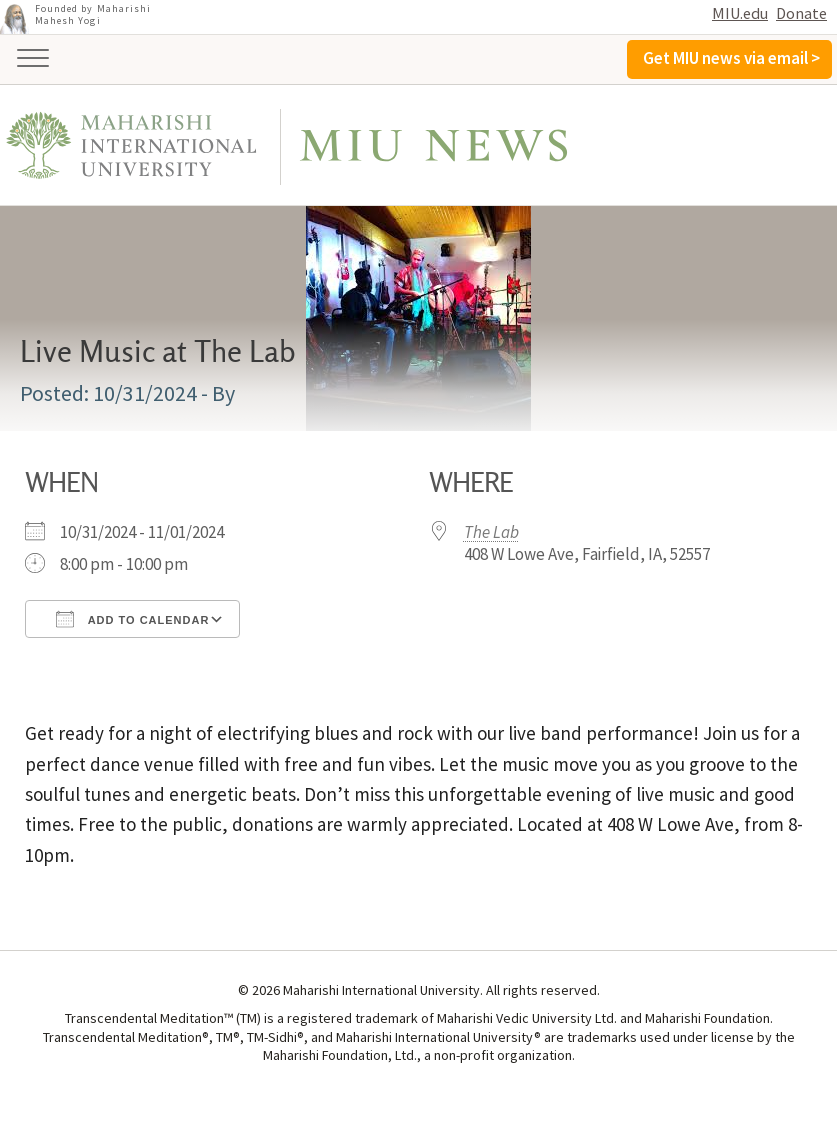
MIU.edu (740, 13)
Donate (801, 13)
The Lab (491, 532)
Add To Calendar (132, 619)
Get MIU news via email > (731, 58)
